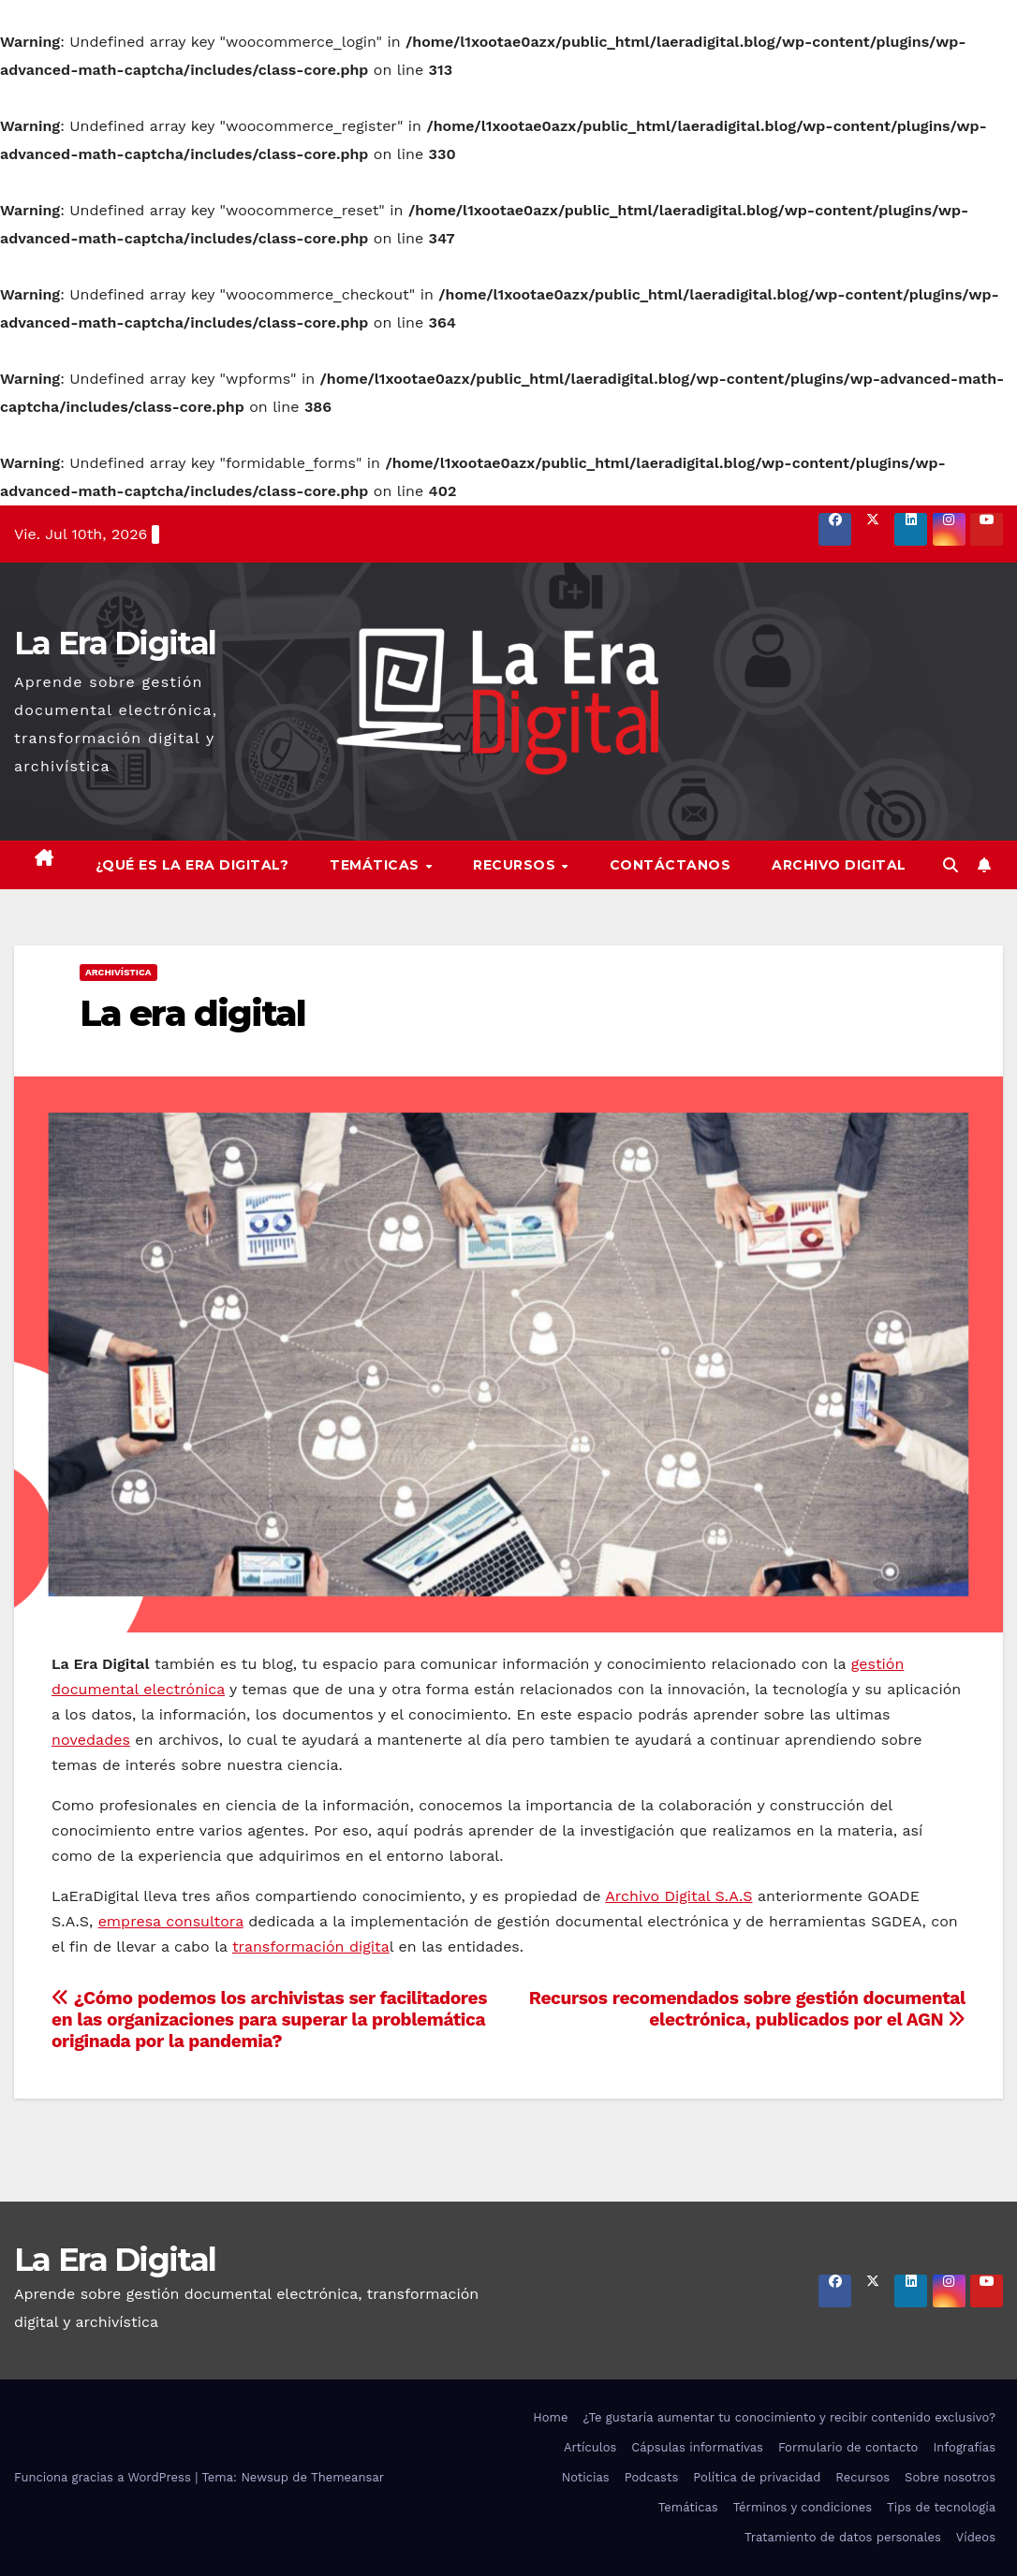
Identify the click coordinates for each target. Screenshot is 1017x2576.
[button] (950, 865)
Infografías (964, 2447)
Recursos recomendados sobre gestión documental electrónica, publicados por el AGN (747, 2008)
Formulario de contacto (848, 2447)
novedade (87, 1740)
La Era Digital (114, 643)
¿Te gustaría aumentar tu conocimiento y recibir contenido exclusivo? (788, 2417)
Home (550, 2417)
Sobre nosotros (950, 2477)
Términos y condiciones (802, 2507)
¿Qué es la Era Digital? (192, 864)
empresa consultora (170, 1921)
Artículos (590, 2447)
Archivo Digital (839, 864)
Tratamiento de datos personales (842, 2537)
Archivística (118, 972)
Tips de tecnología (941, 2507)
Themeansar (347, 2477)
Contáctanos (670, 864)
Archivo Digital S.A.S (678, 1896)
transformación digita (311, 1946)
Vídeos (975, 2537)
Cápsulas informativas (697, 2447)
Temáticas (376, 864)
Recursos (516, 864)
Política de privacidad (756, 2477)
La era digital (192, 1013)
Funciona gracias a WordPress (104, 2477)
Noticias (586, 2477)
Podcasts (652, 2477)
